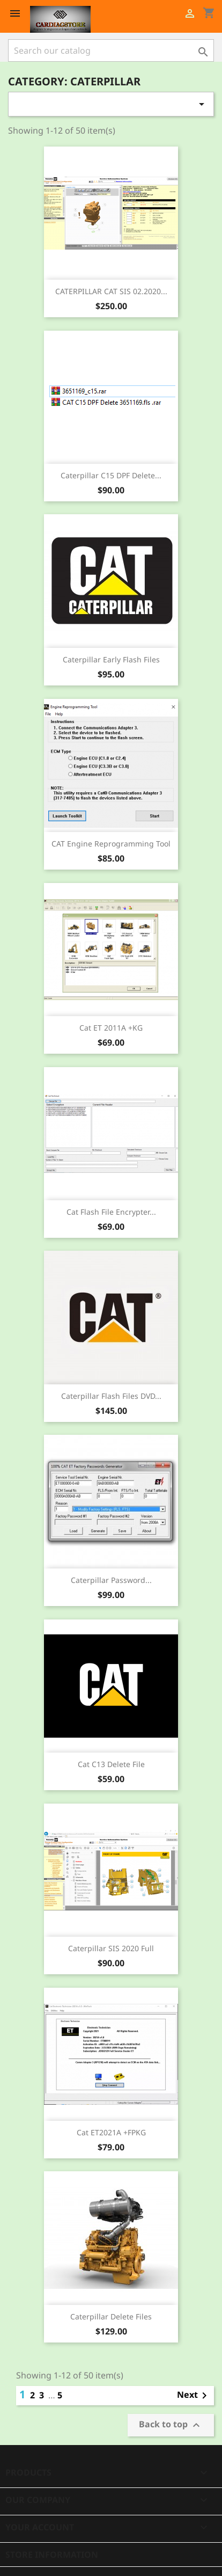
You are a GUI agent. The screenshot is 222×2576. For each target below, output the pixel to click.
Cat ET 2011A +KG (111, 1028)
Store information (51, 2554)
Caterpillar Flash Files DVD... (111, 1396)
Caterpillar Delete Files (111, 2316)
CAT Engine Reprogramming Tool (111, 843)
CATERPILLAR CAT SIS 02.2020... (111, 291)
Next (194, 2395)
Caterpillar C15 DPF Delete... (111, 475)
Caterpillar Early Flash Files (111, 659)
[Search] (111, 50)
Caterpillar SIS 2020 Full (111, 1948)
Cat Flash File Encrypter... (111, 1212)
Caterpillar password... (111, 1580)
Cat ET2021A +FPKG (111, 2132)
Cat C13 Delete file (111, 1764)
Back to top (171, 2425)
